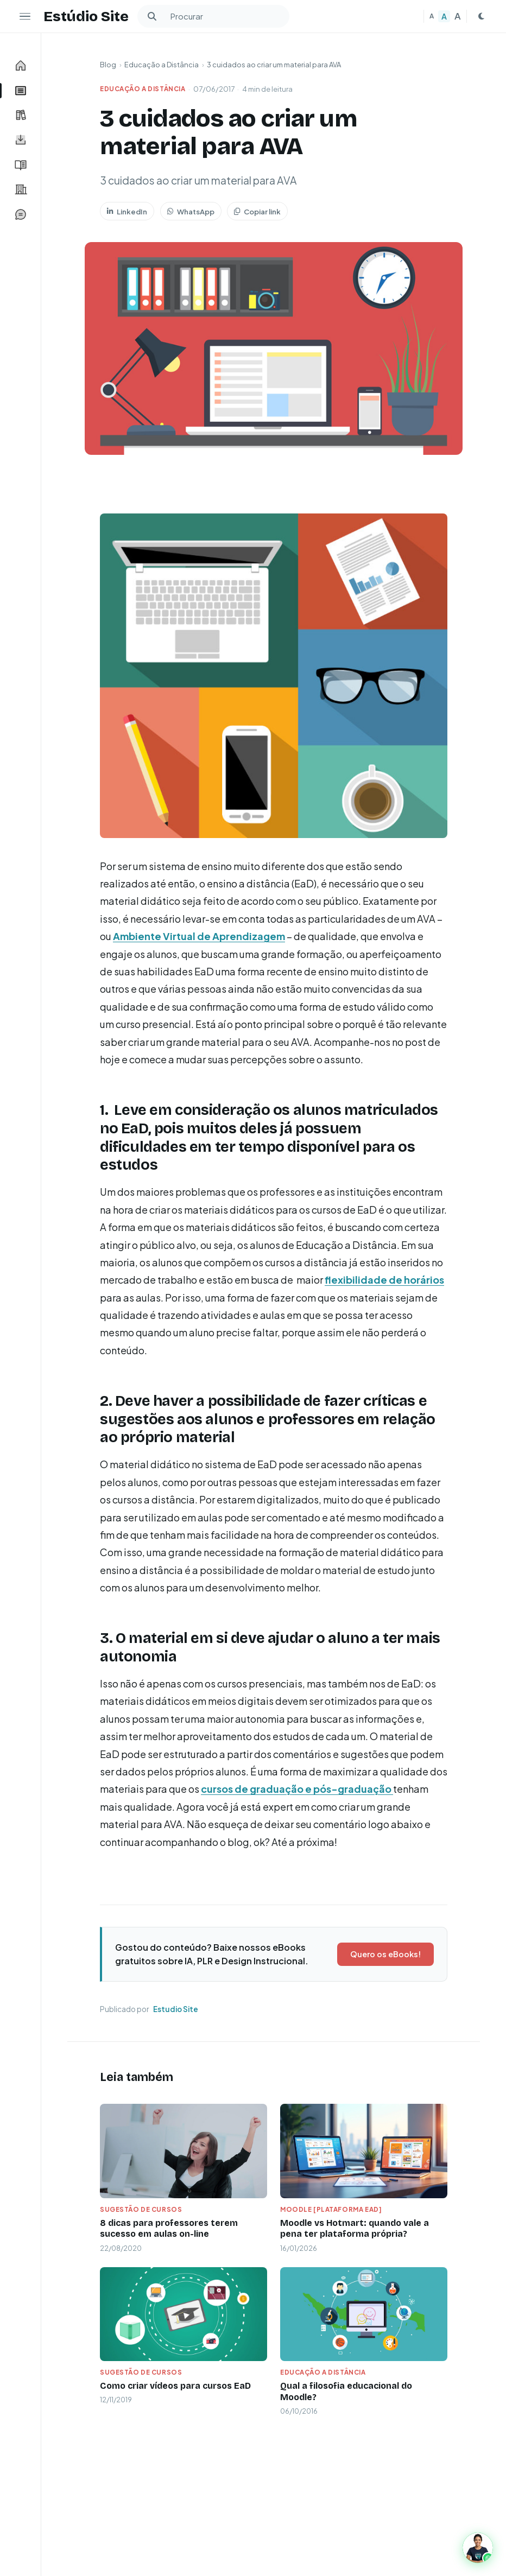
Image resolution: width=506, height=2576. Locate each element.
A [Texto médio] (444, 16)
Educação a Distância (161, 64)
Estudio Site (175, 2009)
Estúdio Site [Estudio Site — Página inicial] (86, 16)
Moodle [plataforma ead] (331, 2209)
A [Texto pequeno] (431, 16)
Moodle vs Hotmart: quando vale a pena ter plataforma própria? (354, 2228)
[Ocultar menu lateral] (25, 16)
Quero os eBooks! (385, 1954)
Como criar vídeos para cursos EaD (175, 2386)
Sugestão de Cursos (141, 2209)
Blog (108, 64)
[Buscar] (152, 16)
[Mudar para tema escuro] (481, 16)
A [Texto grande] (457, 16)
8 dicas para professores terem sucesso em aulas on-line (169, 2228)
